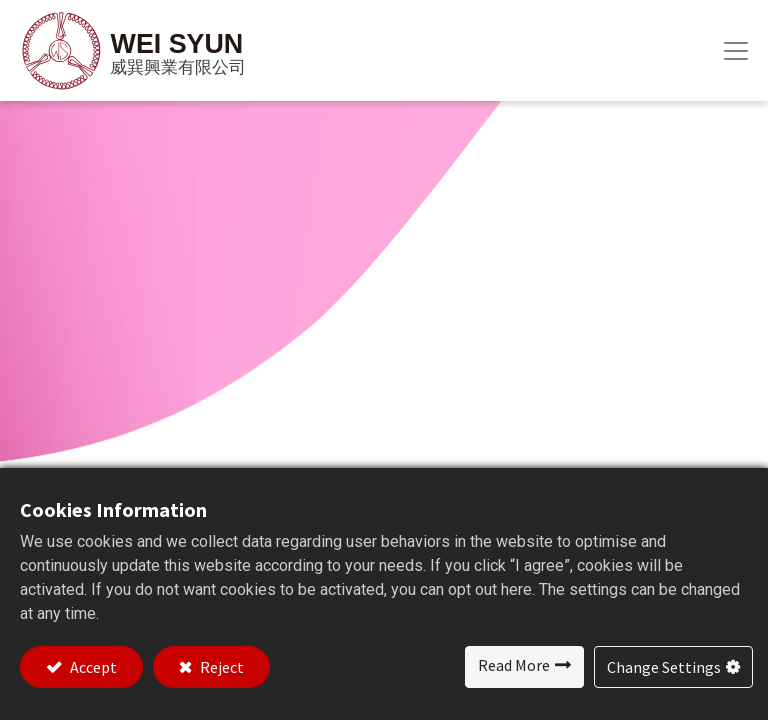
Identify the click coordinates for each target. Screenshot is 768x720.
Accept (92, 667)
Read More (514, 665)
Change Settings (664, 667)
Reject (220, 667)
